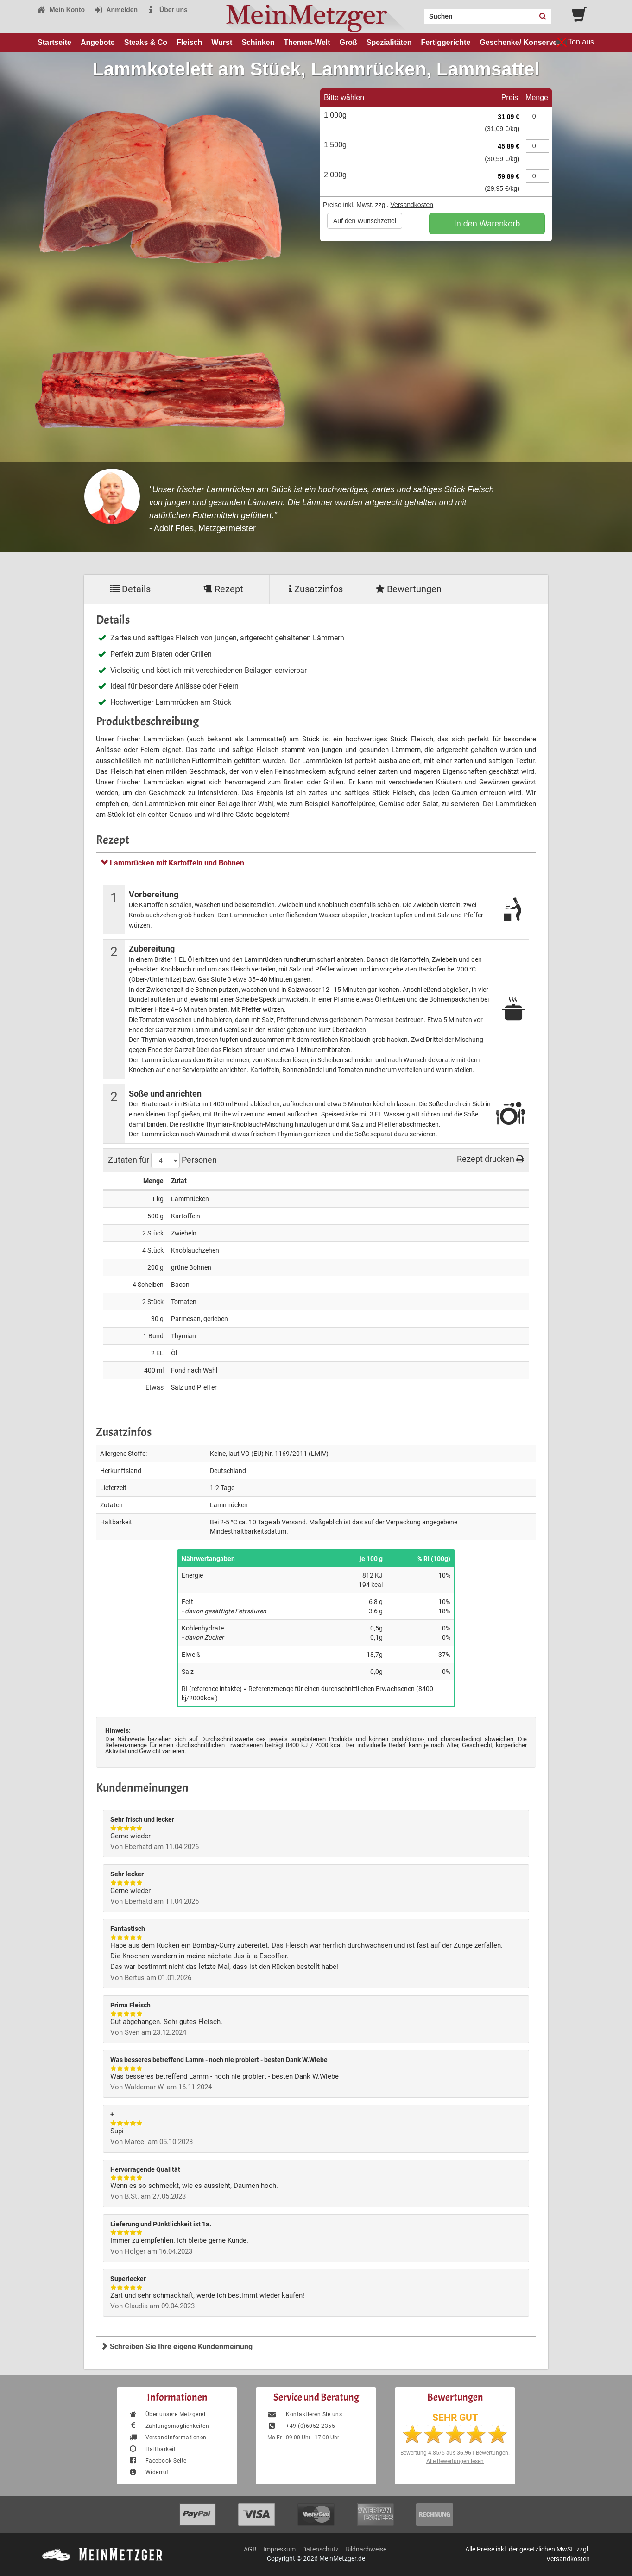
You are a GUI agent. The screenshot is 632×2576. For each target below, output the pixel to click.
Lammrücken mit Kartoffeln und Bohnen (172, 863)
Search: (418, 13)
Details (130, 589)
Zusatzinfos (316, 589)
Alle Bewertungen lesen (455, 2461)
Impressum (279, 2549)
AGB (250, 2549)
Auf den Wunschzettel (364, 221)
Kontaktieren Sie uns (304, 2414)
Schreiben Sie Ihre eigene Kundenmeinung (177, 2346)
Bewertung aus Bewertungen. (455, 2453)
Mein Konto (61, 9)
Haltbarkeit (152, 2449)
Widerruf (148, 2472)
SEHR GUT (455, 2417)
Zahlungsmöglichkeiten (168, 2426)
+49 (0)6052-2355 (301, 2426)
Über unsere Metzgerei (166, 2414)
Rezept (223, 589)
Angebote (98, 42)
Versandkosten (411, 204)
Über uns (167, 9)
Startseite (54, 42)
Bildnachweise (365, 2549)
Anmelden (116, 9)
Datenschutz (320, 2549)
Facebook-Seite (157, 2460)
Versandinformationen (167, 2437)
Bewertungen (409, 589)
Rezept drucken (490, 1159)
